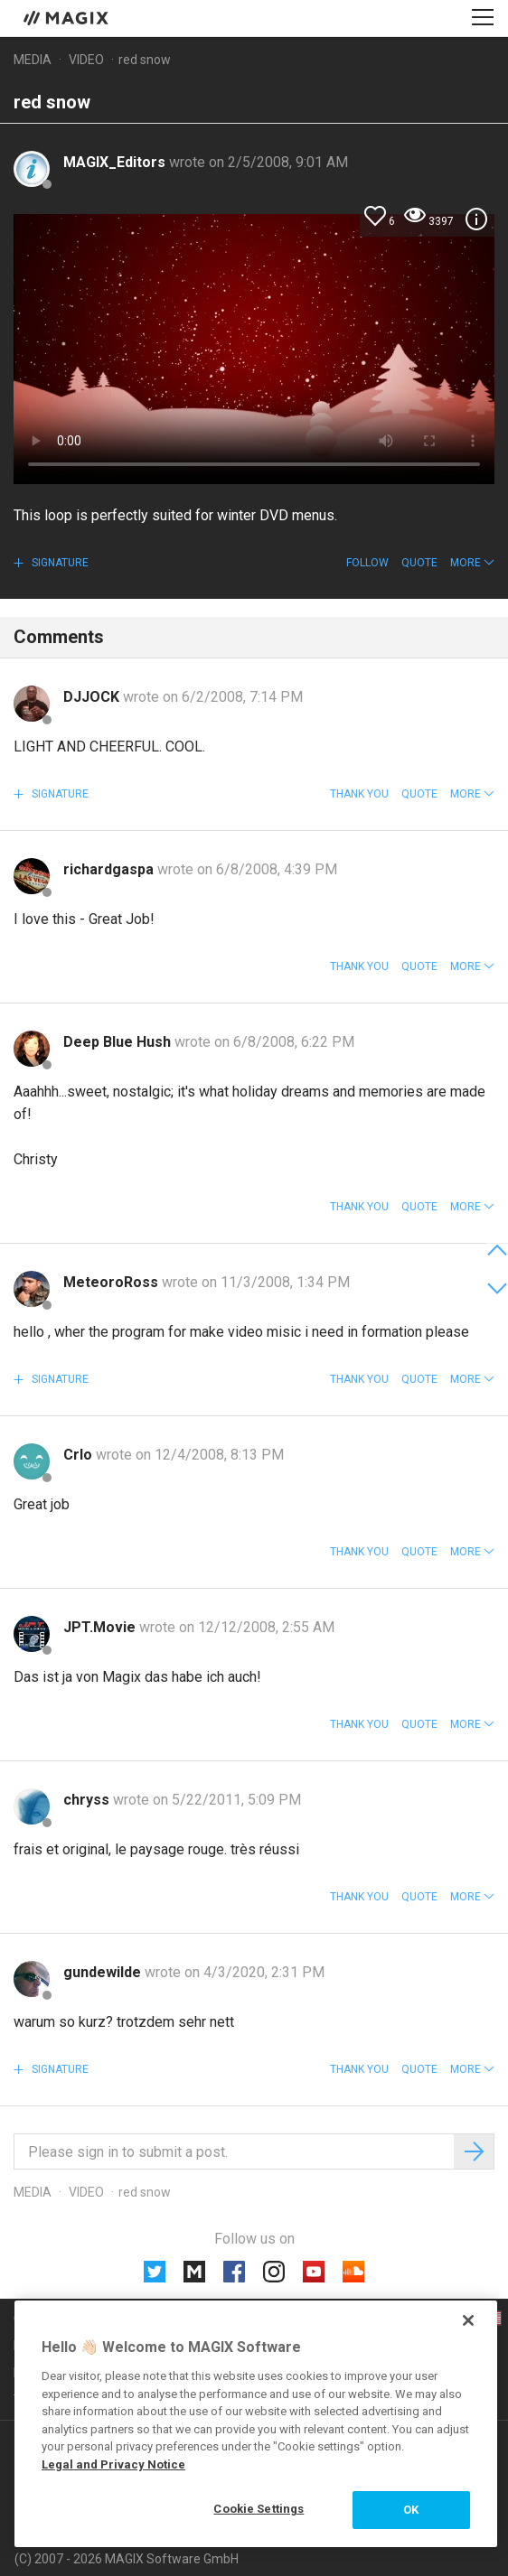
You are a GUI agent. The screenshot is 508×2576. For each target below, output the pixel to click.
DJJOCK (93, 696)
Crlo (79, 1454)
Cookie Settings (258, 2508)
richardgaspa (110, 869)
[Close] (468, 2320)
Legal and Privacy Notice (113, 2464)
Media (33, 59)
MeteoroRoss (112, 1282)
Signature (59, 562)
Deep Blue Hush (118, 1041)
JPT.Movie (101, 1627)
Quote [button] (419, 562)
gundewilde (104, 1972)
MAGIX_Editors (116, 162)
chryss (88, 1799)
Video (86, 59)
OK (411, 2509)
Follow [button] (367, 562)
